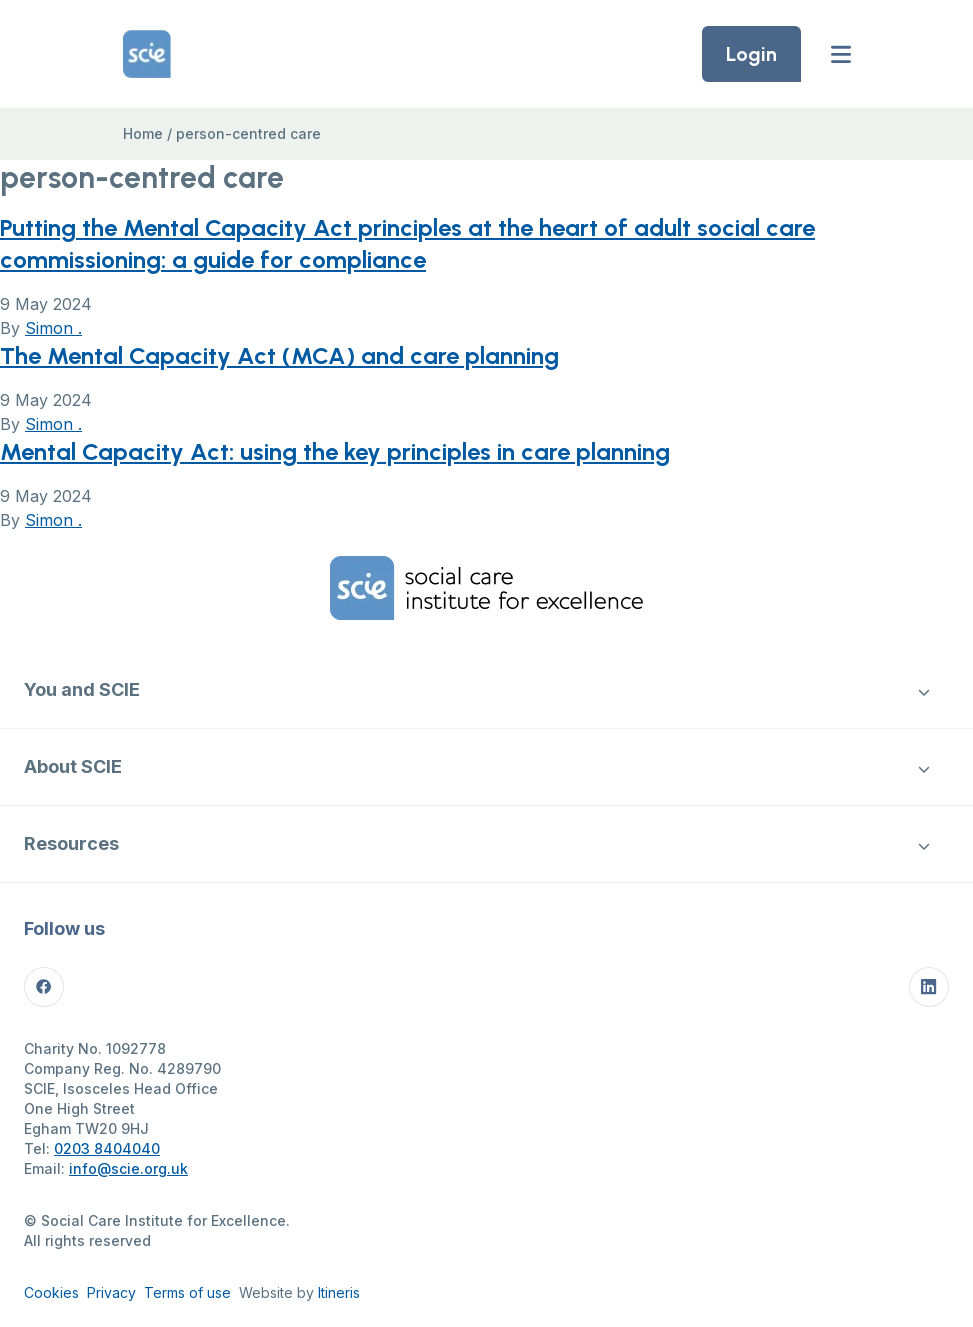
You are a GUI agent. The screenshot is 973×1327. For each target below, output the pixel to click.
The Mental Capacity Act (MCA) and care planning (279, 355)
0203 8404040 (107, 1148)
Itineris (339, 1292)
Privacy (111, 1292)
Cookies (51, 1292)
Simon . (53, 328)
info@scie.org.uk (128, 1168)
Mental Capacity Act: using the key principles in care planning (335, 451)
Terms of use (187, 1292)
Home (143, 133)
